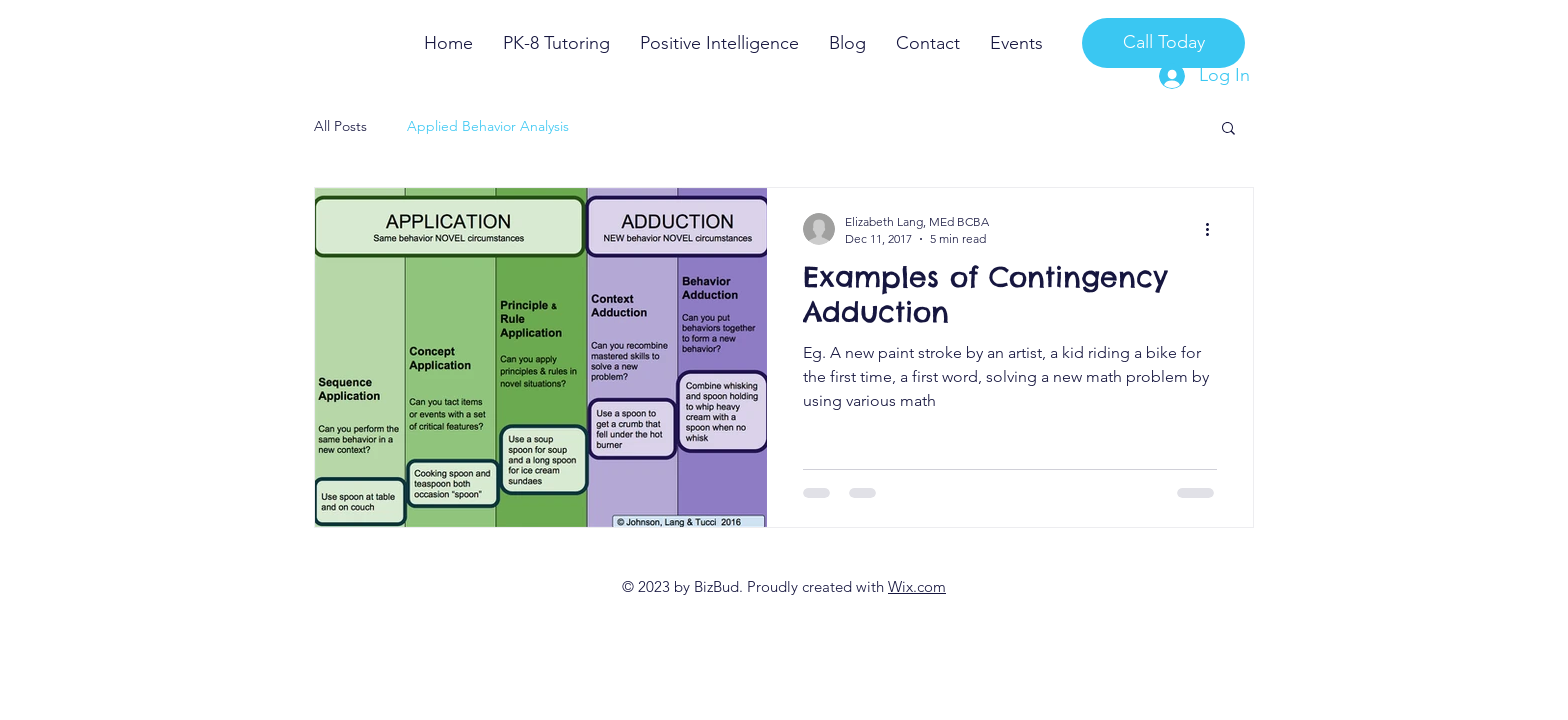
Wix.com (917, 586)
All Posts (340, 126)
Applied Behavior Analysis (488, 126)
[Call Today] (1163, 43)
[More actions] (1214, 229)
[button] (1228, 129)
